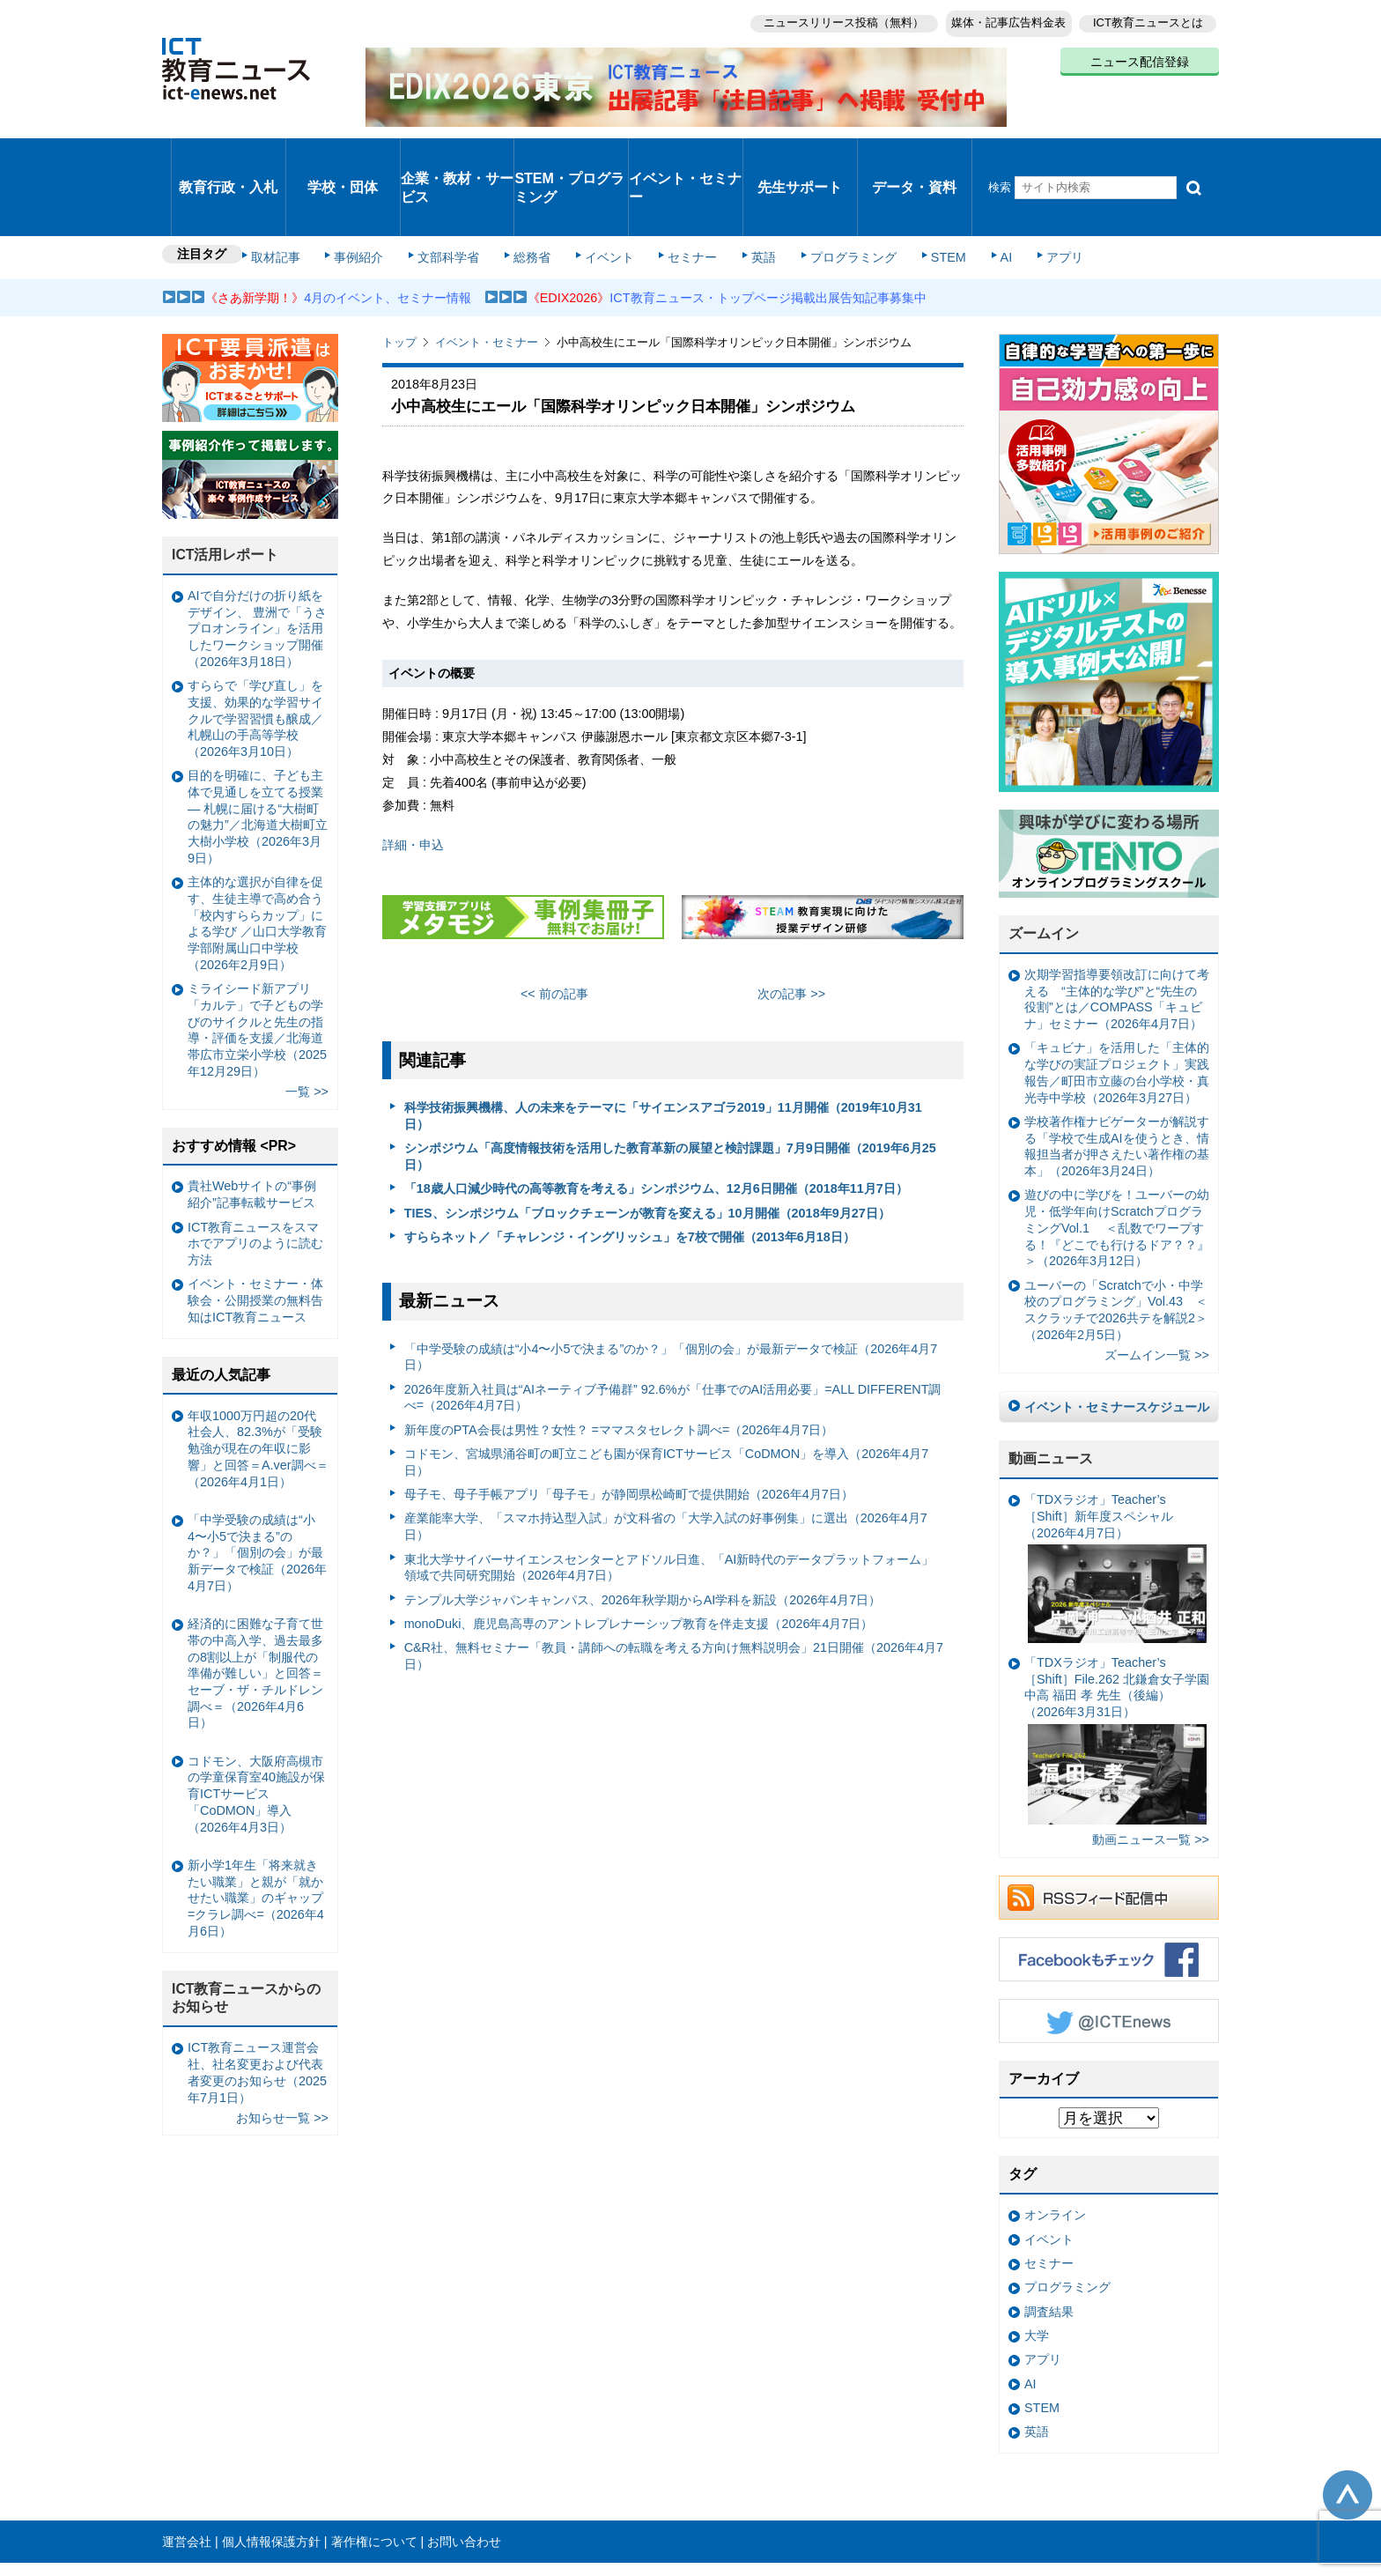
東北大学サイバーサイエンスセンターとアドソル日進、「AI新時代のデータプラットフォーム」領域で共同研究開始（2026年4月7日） (669, 1501)
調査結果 (1049, 2246)
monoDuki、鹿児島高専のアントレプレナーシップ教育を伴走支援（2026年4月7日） (639, 1558)
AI (968, 196)
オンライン (1055, 2150)
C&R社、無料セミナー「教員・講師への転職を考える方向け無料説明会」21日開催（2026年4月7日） (673, 1590)
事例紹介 (371, 196)
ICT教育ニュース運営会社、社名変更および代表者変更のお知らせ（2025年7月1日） (257, 2007)
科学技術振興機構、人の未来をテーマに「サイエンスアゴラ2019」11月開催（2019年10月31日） (663, 1050)
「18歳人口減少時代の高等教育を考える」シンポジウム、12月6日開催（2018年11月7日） (656, 1123)
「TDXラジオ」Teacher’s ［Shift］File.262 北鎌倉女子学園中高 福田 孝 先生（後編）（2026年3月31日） (1116, 1674)
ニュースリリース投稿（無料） (828, 18)
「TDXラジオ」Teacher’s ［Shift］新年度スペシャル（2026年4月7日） (1115, 1502)
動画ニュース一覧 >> (1150, 1774)
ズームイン (1043, 868)
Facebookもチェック (1109, 1894)
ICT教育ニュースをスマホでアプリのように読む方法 (255, 1177)
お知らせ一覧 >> (282, 2052)
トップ (399, 277)
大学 (1036, 2270)
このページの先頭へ (1347, 2429)
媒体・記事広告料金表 (1000, 18)
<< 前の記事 (554, 929)
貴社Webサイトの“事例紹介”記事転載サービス (252, 1129)
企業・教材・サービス (452, 153)
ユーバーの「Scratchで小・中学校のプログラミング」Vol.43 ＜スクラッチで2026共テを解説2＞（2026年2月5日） (1115, 1244)
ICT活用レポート (225, 489)
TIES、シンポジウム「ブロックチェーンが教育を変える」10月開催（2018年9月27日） (647, 1147)
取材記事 (294, 196)
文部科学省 (454, 196)
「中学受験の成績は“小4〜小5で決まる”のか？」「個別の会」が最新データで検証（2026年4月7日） (671, 1291)
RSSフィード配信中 (1109, 1832)
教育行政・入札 (228, 153)
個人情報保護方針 (271, 2476)
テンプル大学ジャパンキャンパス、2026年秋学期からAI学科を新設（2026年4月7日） (643, 1534)
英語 (745, 196)
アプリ (1020, 196)
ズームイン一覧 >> (1156, 1290)
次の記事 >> (791, 929)
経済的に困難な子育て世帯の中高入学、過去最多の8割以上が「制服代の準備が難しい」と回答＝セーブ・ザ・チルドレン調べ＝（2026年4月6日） (255, 1607)
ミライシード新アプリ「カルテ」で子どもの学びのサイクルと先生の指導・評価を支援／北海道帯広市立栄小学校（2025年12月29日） (257, 964)
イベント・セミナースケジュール (1116, 1341)
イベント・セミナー (680, 153)
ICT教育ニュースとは (1148, 18)
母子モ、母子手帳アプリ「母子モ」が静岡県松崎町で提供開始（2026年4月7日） (628, 1429)
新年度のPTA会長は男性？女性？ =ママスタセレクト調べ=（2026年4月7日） (619, 1364)
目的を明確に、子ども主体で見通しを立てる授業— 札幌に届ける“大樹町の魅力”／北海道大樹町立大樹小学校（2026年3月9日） (258, 751)
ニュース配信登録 (1139, 53)
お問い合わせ (464, 2476)
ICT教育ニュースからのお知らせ (246, 1933)
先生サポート (799, 153)
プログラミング (828, 196)
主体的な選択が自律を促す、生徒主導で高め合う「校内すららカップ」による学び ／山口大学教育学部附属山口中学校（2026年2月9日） (257, 858)
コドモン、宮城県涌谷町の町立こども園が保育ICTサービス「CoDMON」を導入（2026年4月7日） (666, 1396)
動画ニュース (1050, 1393)
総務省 (531, 196)
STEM (916, 196)
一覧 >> (307, 1026)
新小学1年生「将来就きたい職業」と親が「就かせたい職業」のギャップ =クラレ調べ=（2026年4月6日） (256, 1833)
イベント (603, 196)
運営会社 (186, 2476)
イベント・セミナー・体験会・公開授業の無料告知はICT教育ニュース (255, 1234)
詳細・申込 (413, 779)
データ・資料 (914, 153)
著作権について (374, 2476)
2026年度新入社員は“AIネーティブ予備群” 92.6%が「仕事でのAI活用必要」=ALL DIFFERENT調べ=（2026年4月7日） (673, 1331)
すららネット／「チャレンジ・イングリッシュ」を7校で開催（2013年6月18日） (629, 1172)
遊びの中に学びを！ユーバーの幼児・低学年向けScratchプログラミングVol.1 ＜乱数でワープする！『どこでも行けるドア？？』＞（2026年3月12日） (1116, 1162)
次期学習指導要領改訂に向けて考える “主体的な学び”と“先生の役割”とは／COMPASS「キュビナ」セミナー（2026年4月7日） (1116, 934)
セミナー (680, 196)
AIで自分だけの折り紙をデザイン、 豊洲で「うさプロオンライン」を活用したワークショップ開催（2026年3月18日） (257, 563)
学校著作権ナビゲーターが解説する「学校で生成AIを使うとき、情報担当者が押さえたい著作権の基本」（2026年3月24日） (1116, 1081)
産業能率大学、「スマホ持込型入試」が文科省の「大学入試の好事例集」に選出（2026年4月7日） (665, 1461)
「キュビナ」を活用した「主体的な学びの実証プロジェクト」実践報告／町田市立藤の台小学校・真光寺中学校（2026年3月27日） (1116, 1007)
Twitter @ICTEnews (1109, 1956)
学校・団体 (343, 153)
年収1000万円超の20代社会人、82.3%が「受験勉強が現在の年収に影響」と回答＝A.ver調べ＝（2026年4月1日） (258, 1383)
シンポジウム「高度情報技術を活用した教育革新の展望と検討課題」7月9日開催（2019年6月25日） (670, 1091)
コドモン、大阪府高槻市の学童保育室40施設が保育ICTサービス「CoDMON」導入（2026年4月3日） (256, 1728)
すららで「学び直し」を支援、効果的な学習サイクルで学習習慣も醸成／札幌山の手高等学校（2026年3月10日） (255, 653)
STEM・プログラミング (572, 153)
